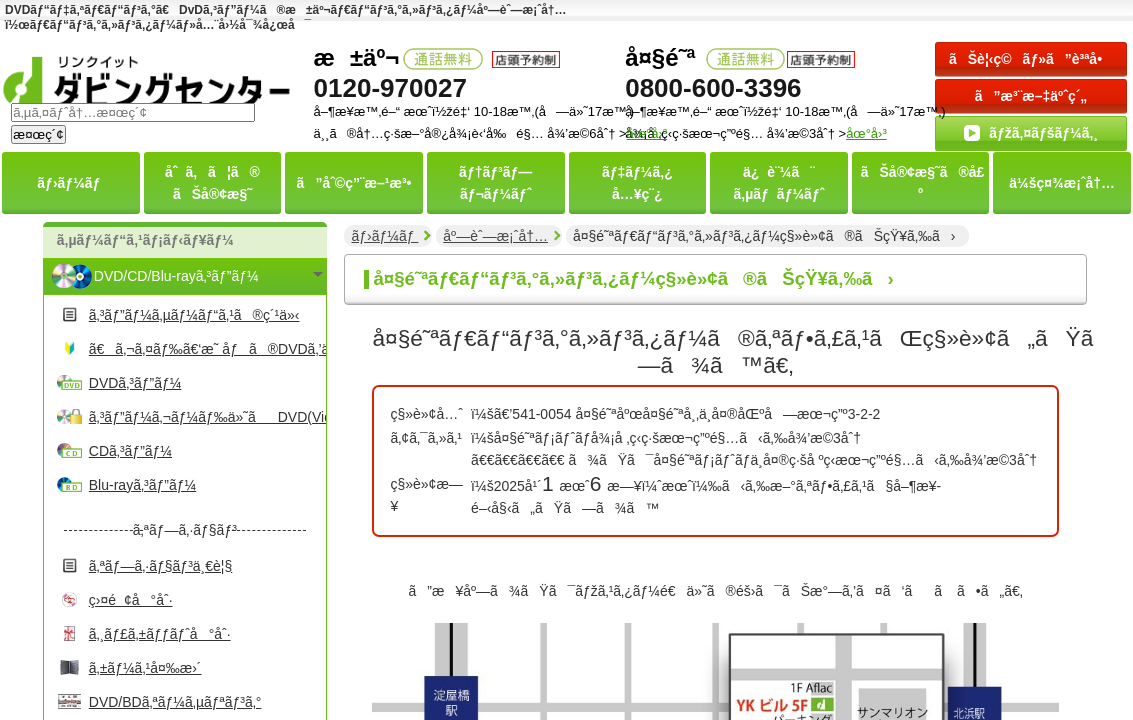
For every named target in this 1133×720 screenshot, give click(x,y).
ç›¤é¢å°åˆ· (131, 600)
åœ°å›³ (866, 133)
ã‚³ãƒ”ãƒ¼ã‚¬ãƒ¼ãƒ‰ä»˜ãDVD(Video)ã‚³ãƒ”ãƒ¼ (205, 417)
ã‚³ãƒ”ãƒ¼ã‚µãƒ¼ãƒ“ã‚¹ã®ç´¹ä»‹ (194, 315)
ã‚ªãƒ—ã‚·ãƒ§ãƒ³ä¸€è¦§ (160, 566)
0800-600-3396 (713, 88)
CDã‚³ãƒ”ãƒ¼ (130, 451)
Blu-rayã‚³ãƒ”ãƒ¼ (142, 485)
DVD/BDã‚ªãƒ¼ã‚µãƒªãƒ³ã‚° (175, 702)
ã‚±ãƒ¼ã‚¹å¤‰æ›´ (145, 668)
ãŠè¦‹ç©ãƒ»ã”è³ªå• (1031, 59)
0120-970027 (390, 88)
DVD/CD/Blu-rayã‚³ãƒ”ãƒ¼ (176, 276)
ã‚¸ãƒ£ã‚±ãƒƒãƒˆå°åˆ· (160, 634)
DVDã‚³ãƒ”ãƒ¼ (135, 383)
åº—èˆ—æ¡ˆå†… (495, 236)
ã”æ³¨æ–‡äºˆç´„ (1031, 96)
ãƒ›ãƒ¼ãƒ (384, 236)
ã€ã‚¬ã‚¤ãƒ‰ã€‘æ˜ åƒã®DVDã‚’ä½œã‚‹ (205, 349)
